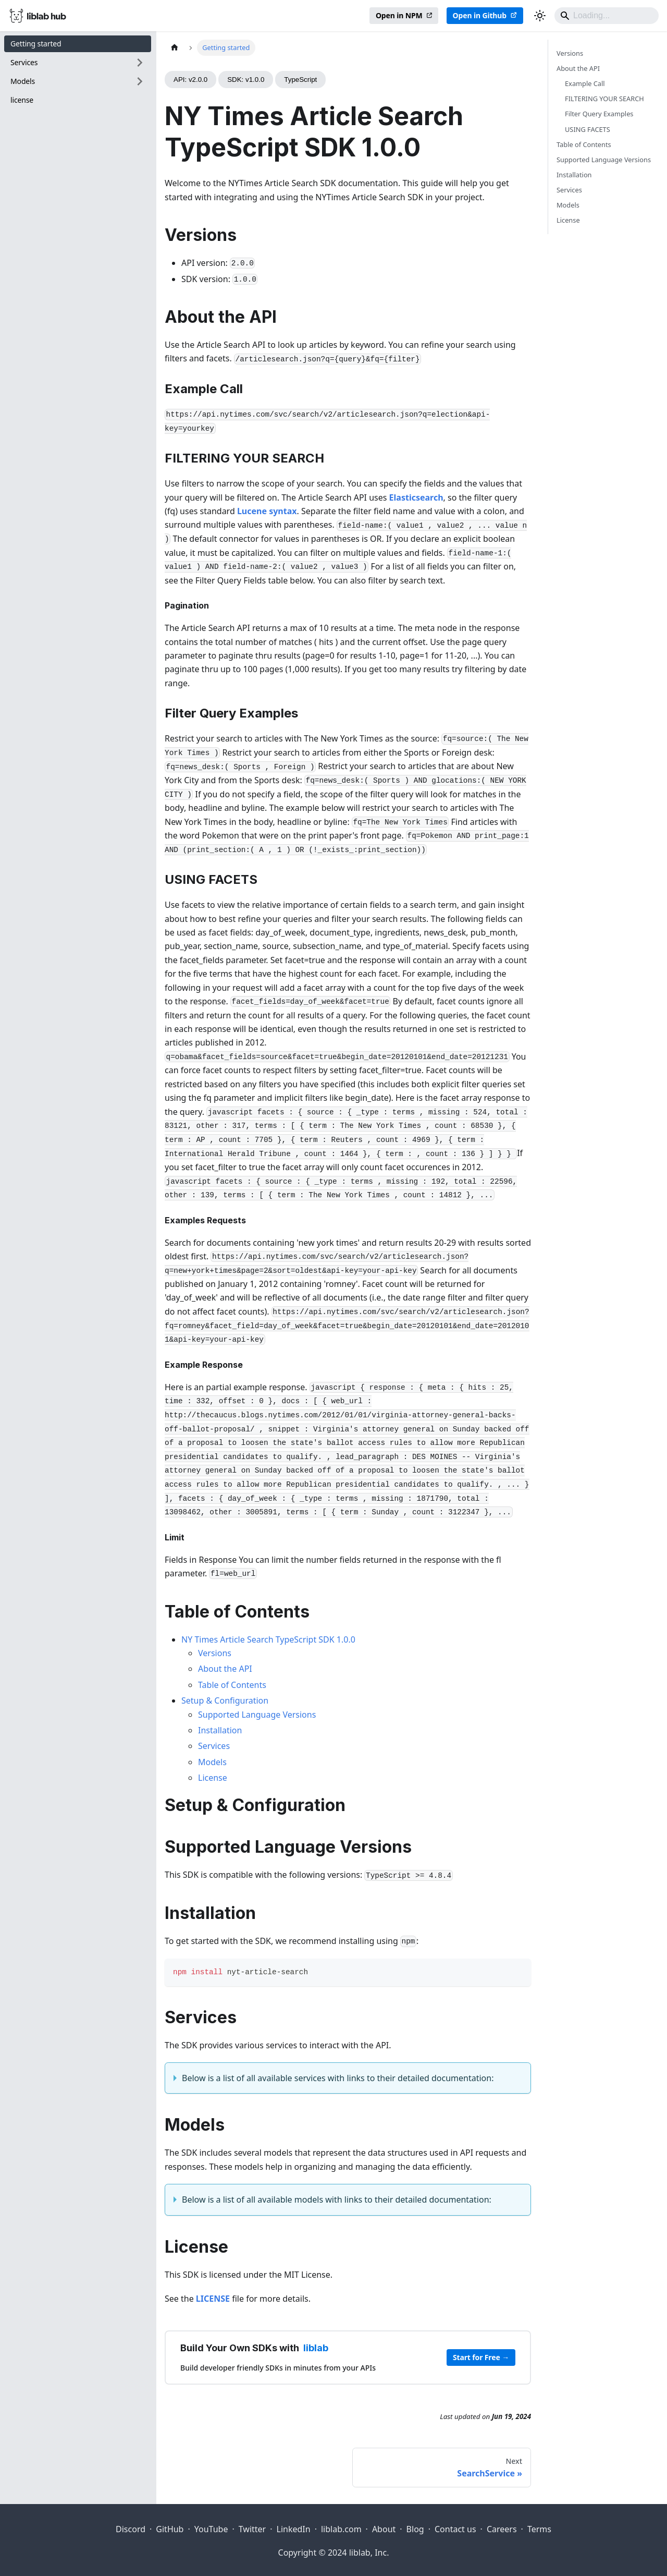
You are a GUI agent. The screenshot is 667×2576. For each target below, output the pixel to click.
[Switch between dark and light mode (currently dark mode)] (540, 15)
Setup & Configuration (224, 1700)
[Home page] (174, 48)
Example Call (585, 83)
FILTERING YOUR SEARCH (604, 98)
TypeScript (300, 79)
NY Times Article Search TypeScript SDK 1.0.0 (268, 1639)
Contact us (455, 2529)
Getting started (35, 43)
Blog (415, 2529)
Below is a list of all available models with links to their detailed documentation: (336, 2199)
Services (214, 1746)
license (21, 100)
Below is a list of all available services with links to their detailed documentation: (337, 2078)
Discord (130, 2529)
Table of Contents (232, 1685)
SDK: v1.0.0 (245, 79)
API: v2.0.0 (190, 79)
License (212, 1777)
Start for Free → (481, 2357)
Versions (214, 1653)
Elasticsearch (416, 497)
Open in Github (480, 15)
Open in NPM (399, 15)
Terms (539, 2529)
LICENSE (213, 2298)
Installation (220, 1730)
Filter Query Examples (599, 113)
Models (212, 1762)
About (384, 2529)
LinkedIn (294, 2529)
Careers (502, 2529)
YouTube (211, 2529)
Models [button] (22, 81)
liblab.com (341, 2529)
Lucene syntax (267, 511)
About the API (225, 1668)
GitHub (169, 2529)
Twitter (252, 2529)
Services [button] (24, 62)
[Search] (606, 15)
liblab (315, 2347)
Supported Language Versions (257, 1714)
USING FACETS (587, 129)
